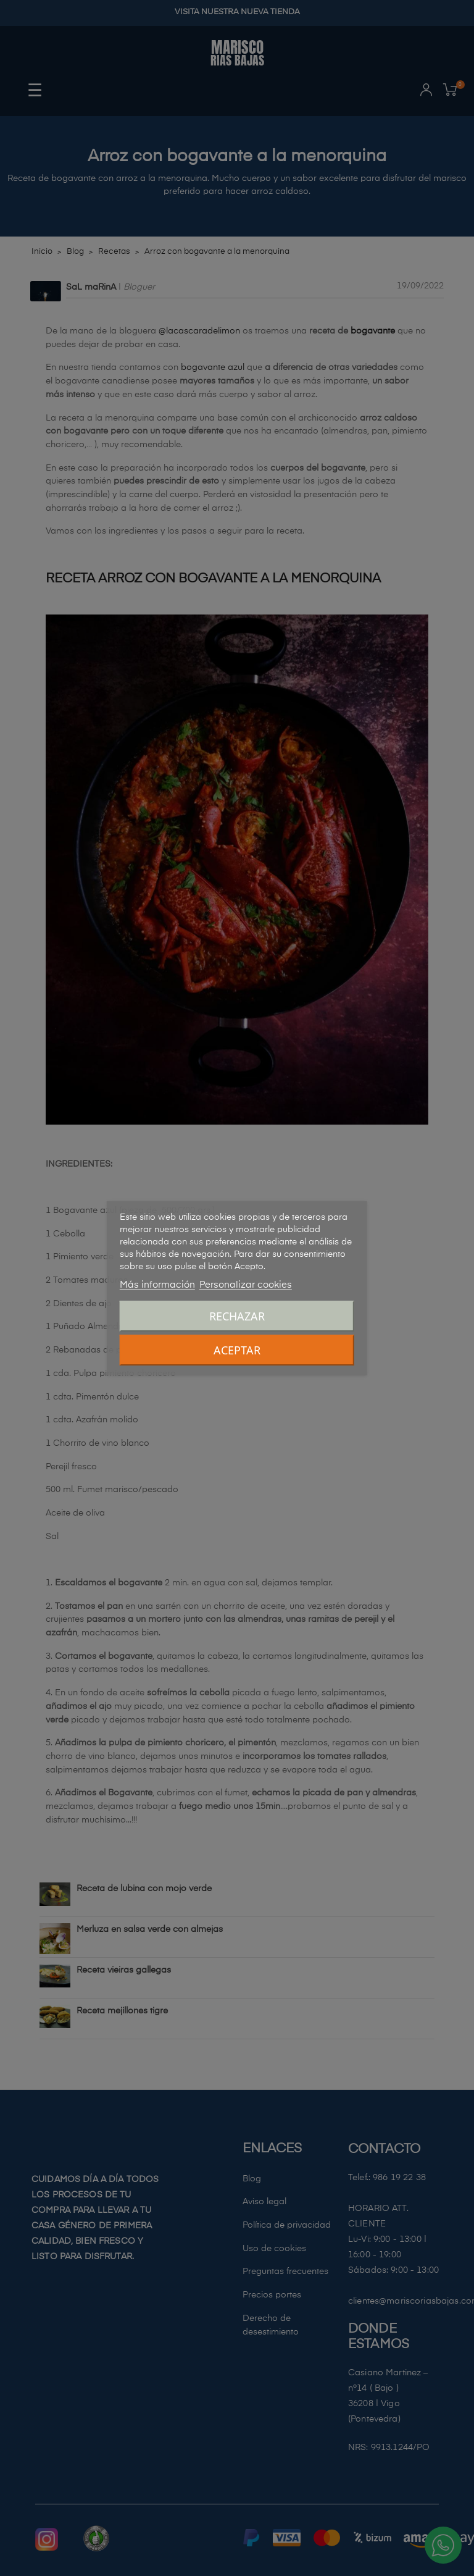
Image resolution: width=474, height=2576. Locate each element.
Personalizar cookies (245, 1285)
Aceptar (237, 1350)
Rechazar (237, 1316)
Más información (157, 1285)
